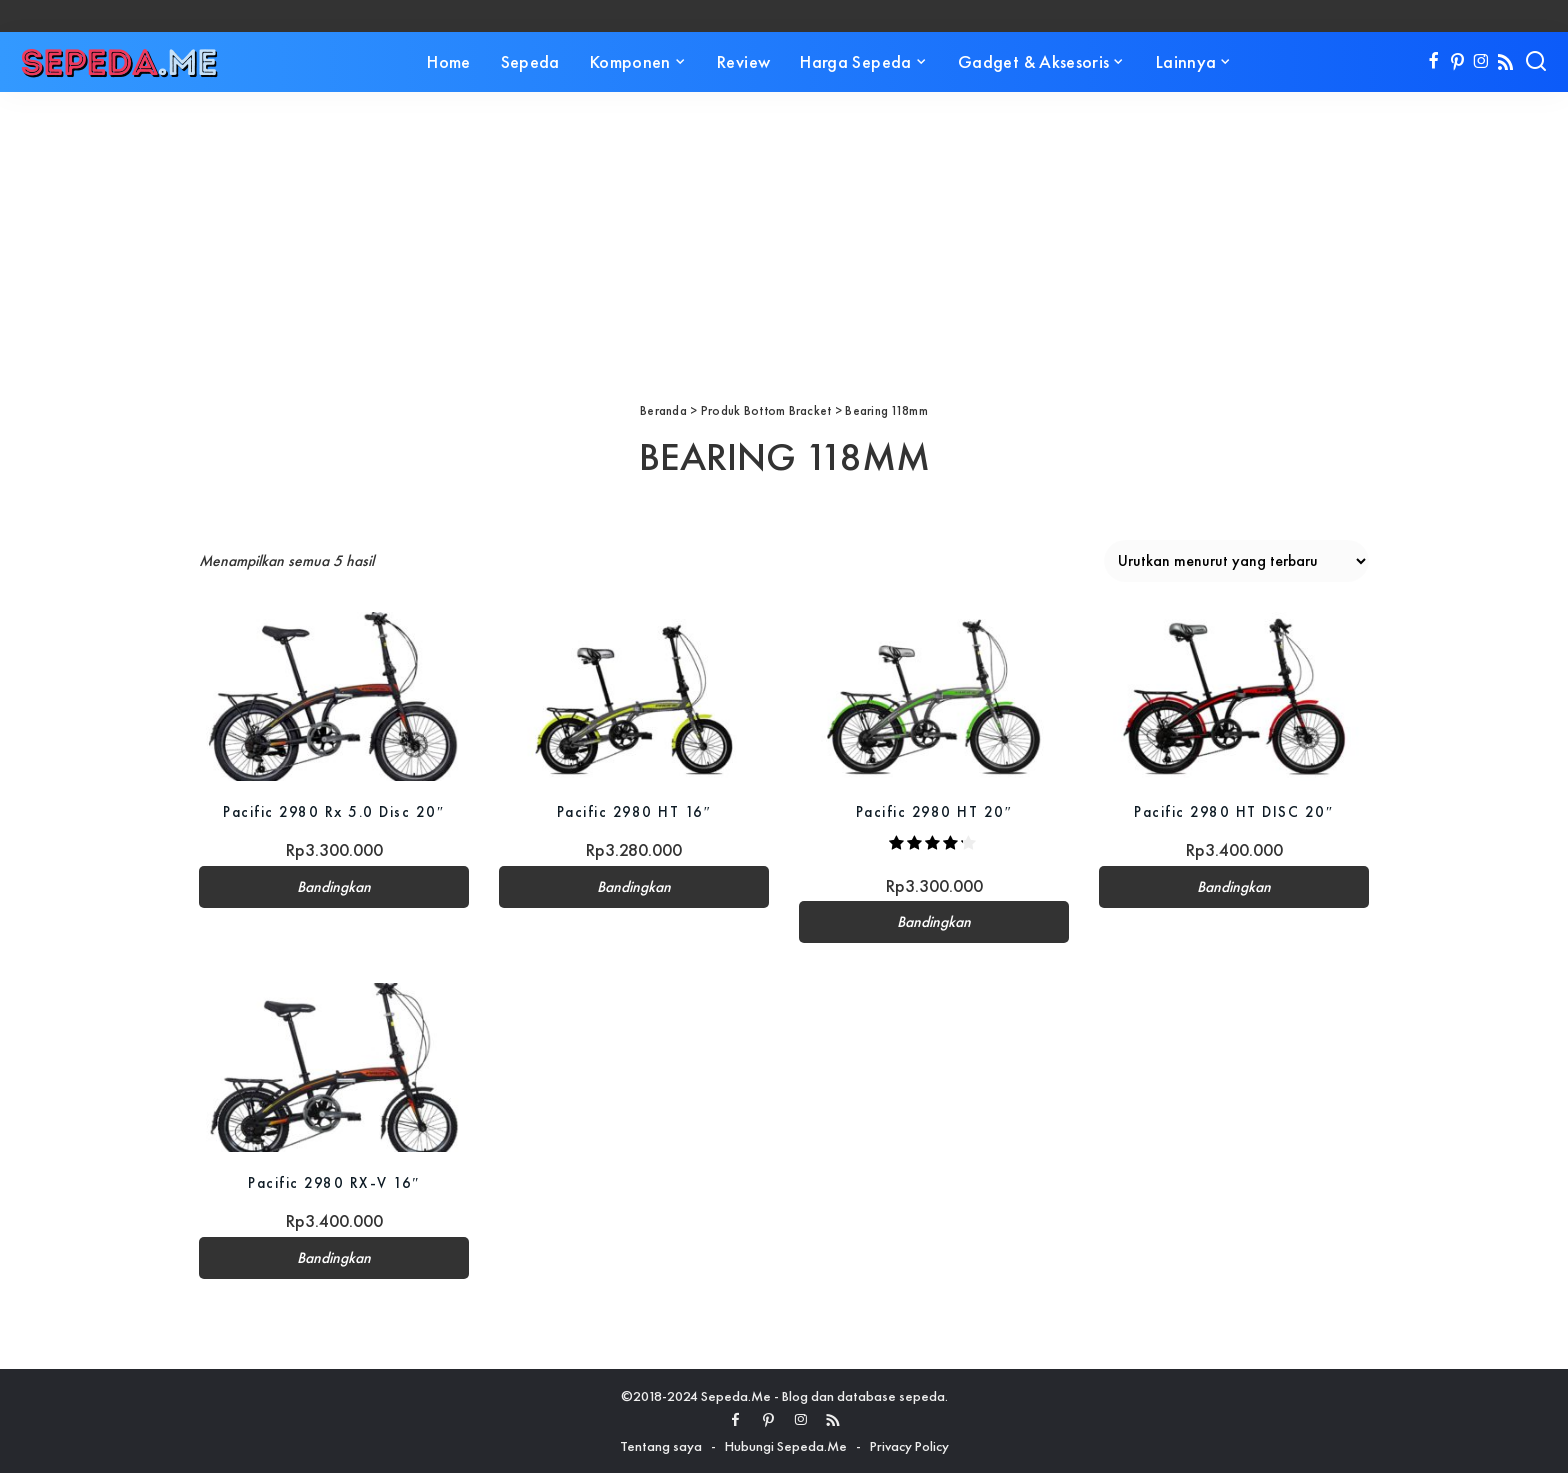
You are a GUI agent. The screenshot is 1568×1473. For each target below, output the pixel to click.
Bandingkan (334, 887)
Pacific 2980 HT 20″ (934, 811)
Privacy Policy (909, 1446)
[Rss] (1505, 62)
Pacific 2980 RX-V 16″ (334, 1182)
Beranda (663, 410)
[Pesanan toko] (1236, 561)
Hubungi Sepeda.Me (786, 1446)
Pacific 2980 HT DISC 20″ (1233, 811)
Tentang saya (661, 1446)
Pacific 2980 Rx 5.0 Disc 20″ (333, 811)
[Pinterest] (1457, 62)
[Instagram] (1481, 62)
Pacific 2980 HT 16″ (634, 811)
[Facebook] (1433, 62)
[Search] (1536, 62)
